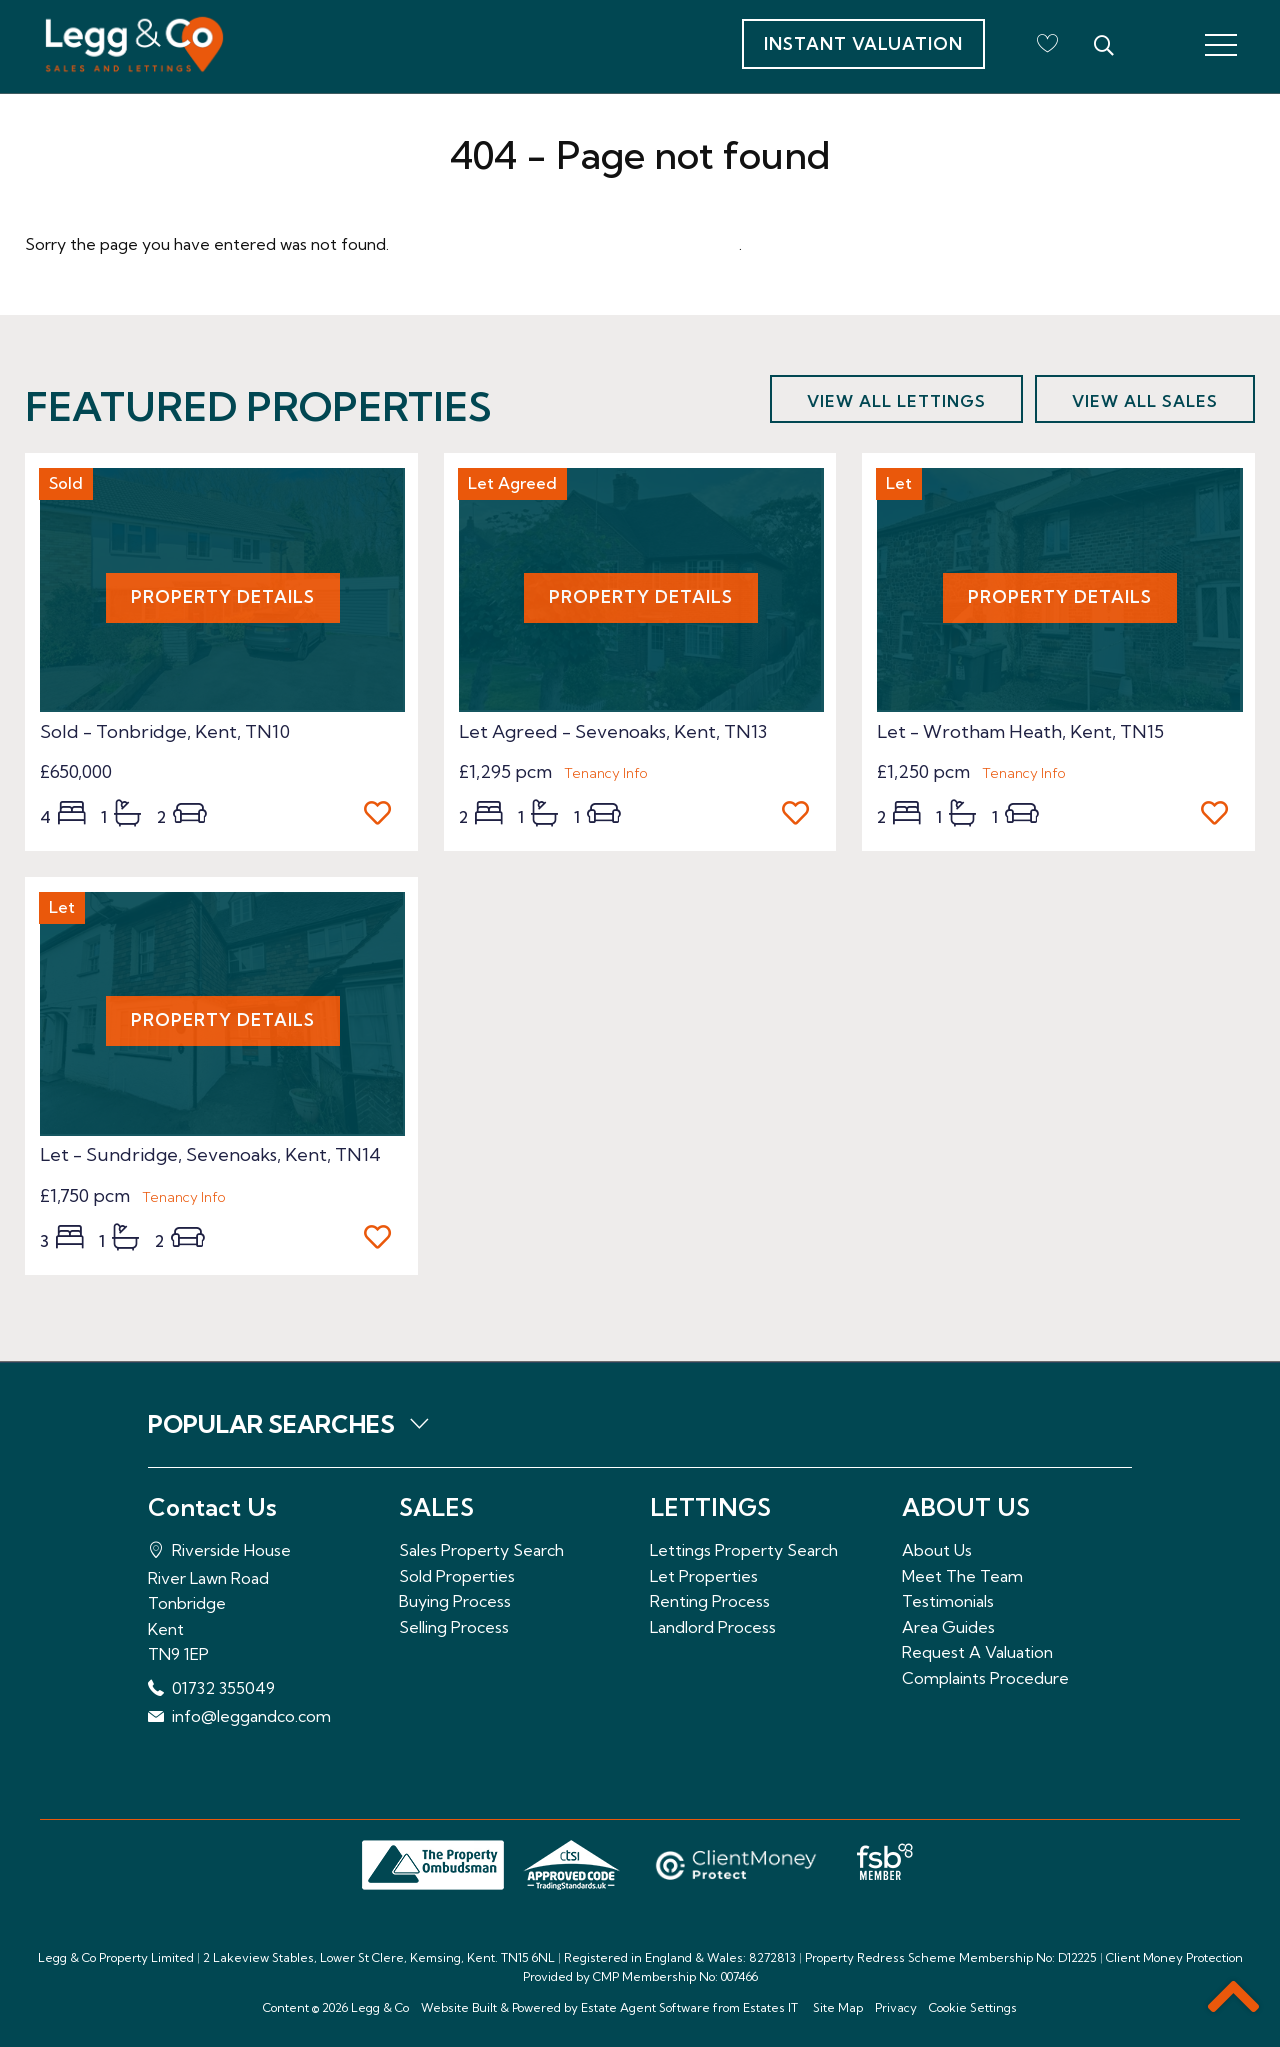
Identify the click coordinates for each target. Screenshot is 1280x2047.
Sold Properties (457, 1576)
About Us (937, 1550)
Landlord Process (713, 1627)
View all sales (1145, 401)
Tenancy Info (606, 773)
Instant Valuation (863, 43)
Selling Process (454, 1627)
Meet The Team (962, 1576)
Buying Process (455, 1601)
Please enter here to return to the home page (566, 244)
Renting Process (710, 1601)
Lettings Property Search (744, 1550)
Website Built (459, 2007)
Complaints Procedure (985, 1678)
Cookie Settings (973, 2007)
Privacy (896, 2007)
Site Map (838, 2007)
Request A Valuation (977, 1652)
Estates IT (770, 2007)
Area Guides (948, 1627)
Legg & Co (380, 2007)
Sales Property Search (481, 1550)
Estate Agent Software (645, 2007)
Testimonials (948, 1601)
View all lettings (896, 401)
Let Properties (704, 1576)
